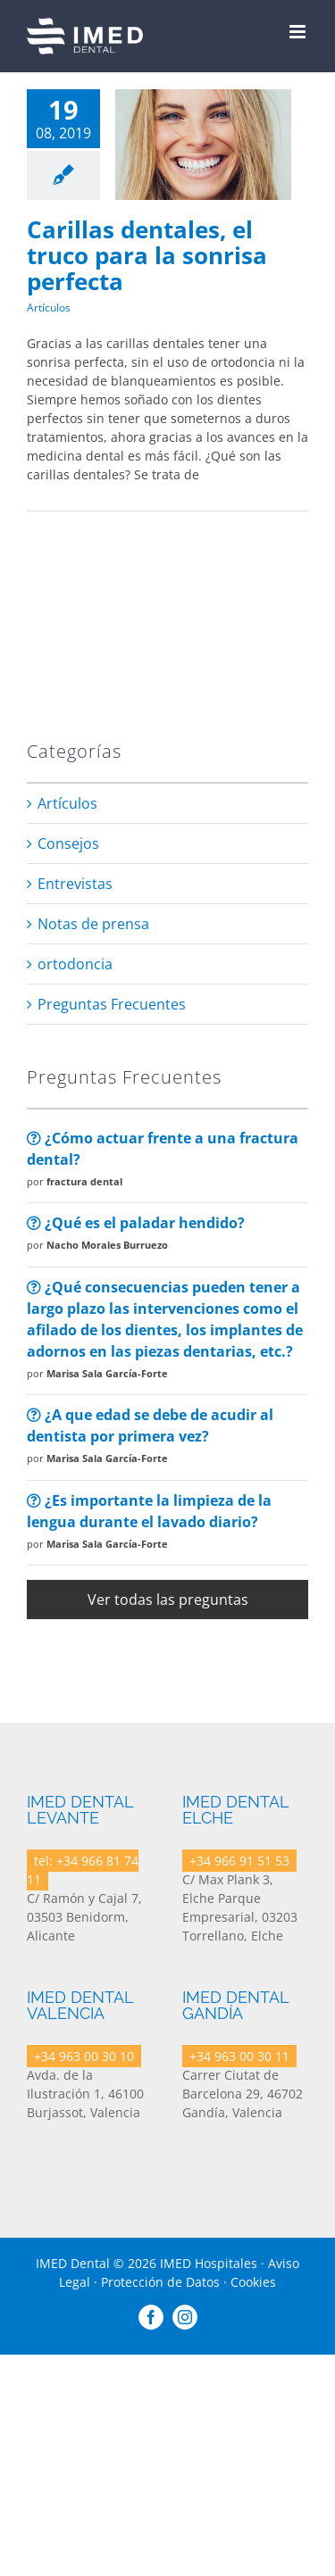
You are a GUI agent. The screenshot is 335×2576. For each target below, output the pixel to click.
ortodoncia (75, 964)
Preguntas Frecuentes (112, 1004)
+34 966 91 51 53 (239, 1860)
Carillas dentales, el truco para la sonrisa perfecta (147, 254)
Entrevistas (75, 883)
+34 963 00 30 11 (239, 2056)
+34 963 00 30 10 (84, 2056)
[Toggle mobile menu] (298, 31)
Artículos (49, 307)
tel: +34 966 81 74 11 (82, 1870)
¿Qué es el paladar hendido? (136, 1223)
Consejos (68, 843)
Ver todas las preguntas (168, 1599)
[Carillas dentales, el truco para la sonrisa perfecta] (203, 144)
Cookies (253, 2281)
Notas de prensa (93, 924)
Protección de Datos (160, 2281)
